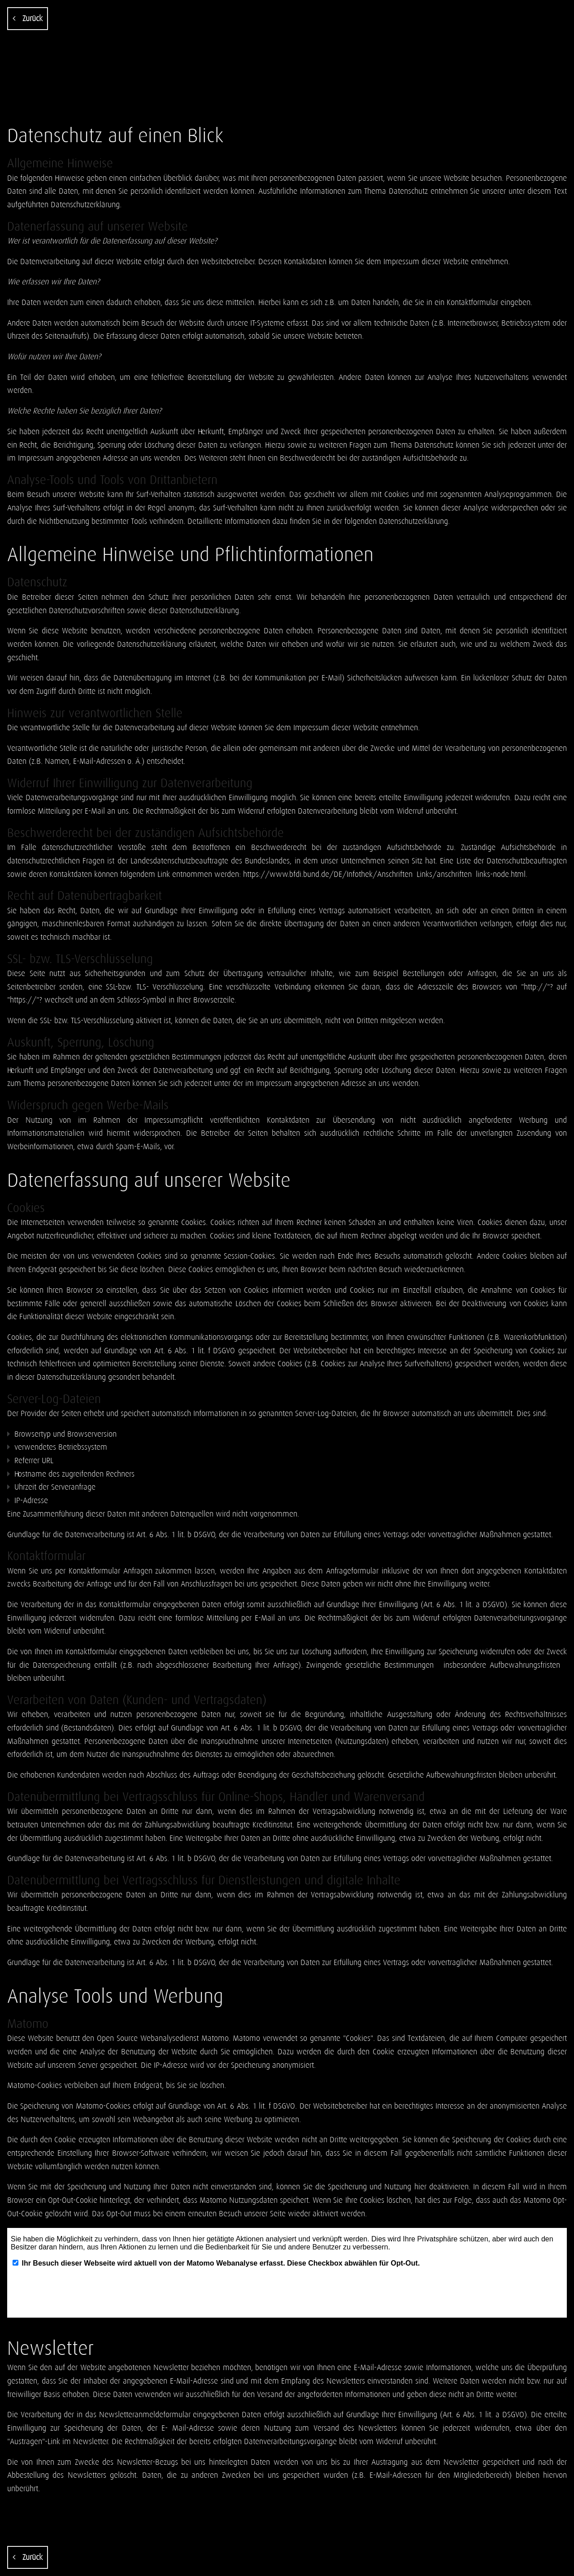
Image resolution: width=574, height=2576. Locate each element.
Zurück (28, 18)
